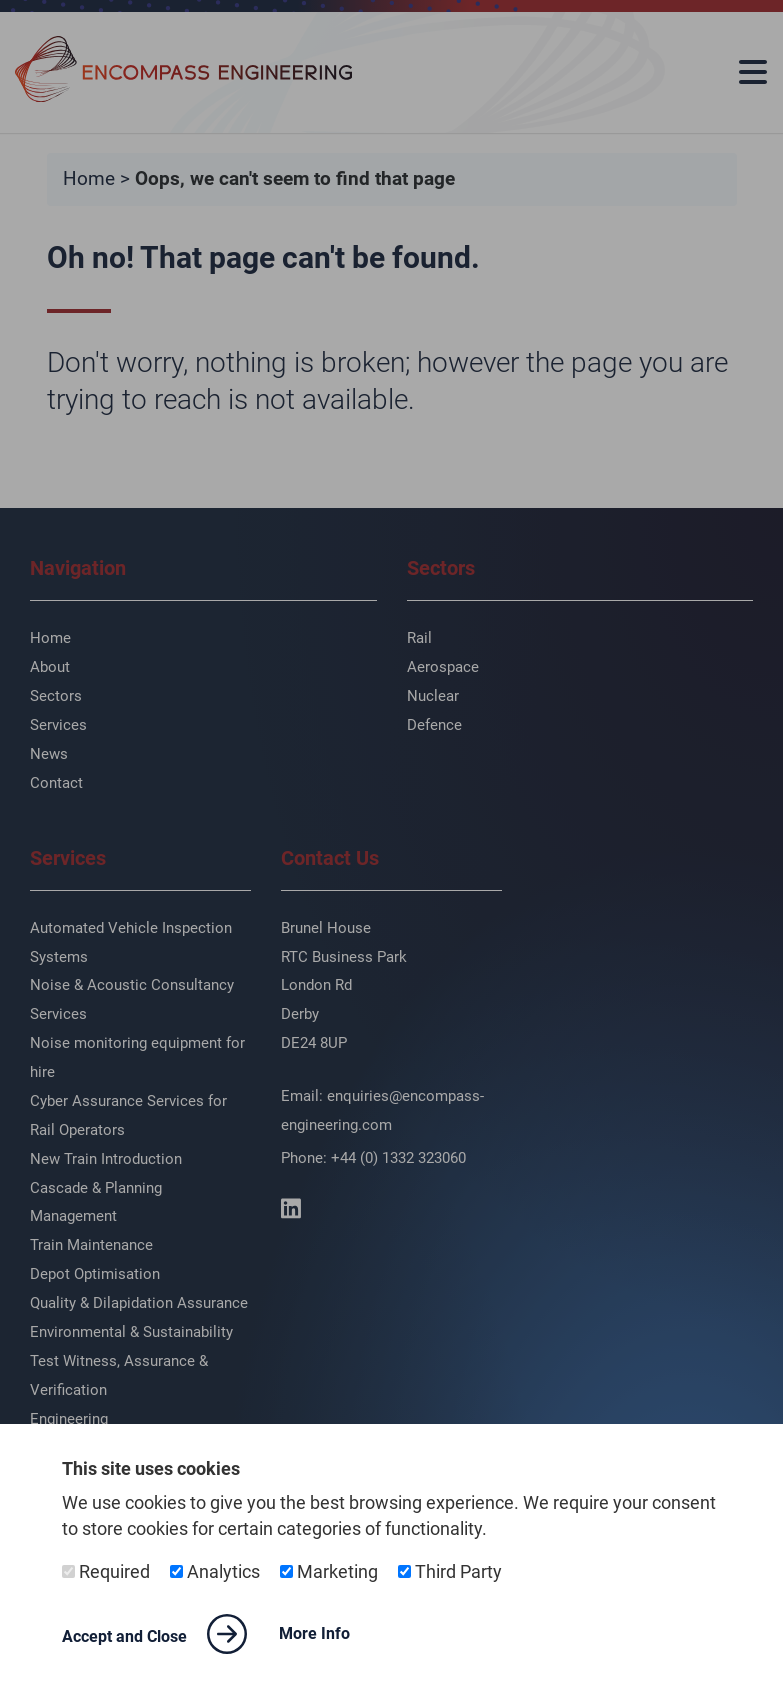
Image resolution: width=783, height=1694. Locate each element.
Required (106, 1572)
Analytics (215, 1572)
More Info (314, 1633)
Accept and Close (154, 1634)
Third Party (450, 1572)
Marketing (329, 1572)
